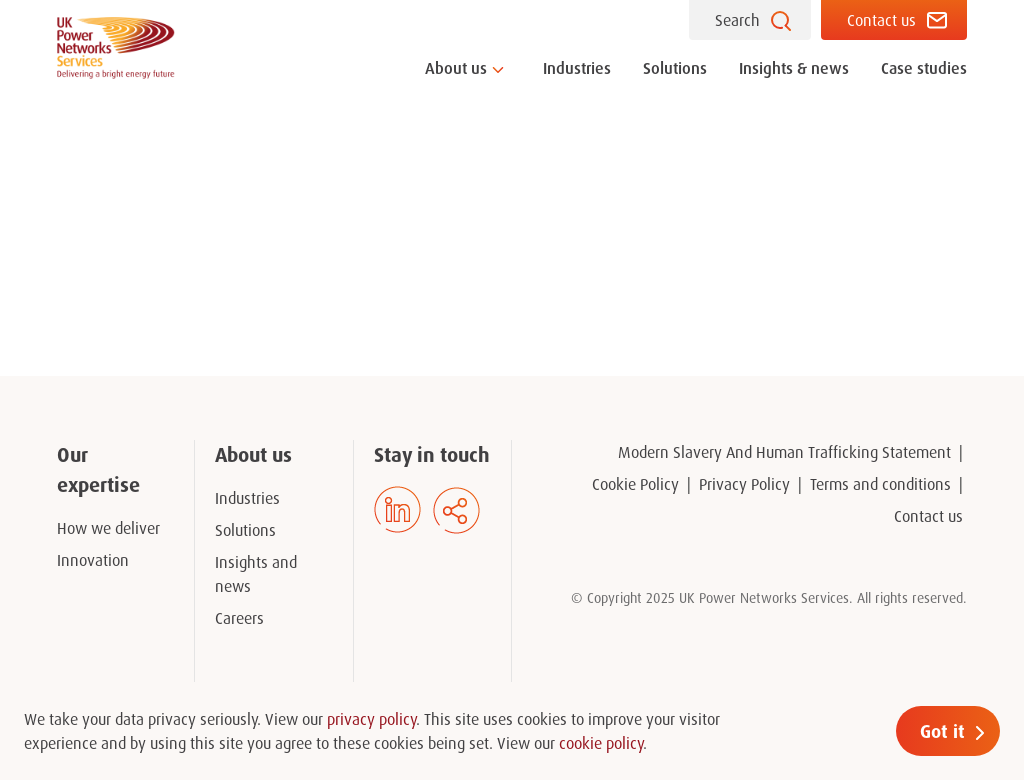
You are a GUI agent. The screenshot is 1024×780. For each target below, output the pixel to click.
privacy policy (371, 719)
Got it (942, 731)
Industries (577, 68)
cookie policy (601, 743)
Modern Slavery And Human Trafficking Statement (784, 452)
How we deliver (108, 528)
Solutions (675, 68)
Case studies (924, 68)
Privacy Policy (744, 484)
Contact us (881, 20)
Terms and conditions (880, 484)
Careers (239, 618)
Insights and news (256, 574)
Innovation (93, 560)
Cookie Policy (635, 484)
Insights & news (794, 68)
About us (456, 68)
